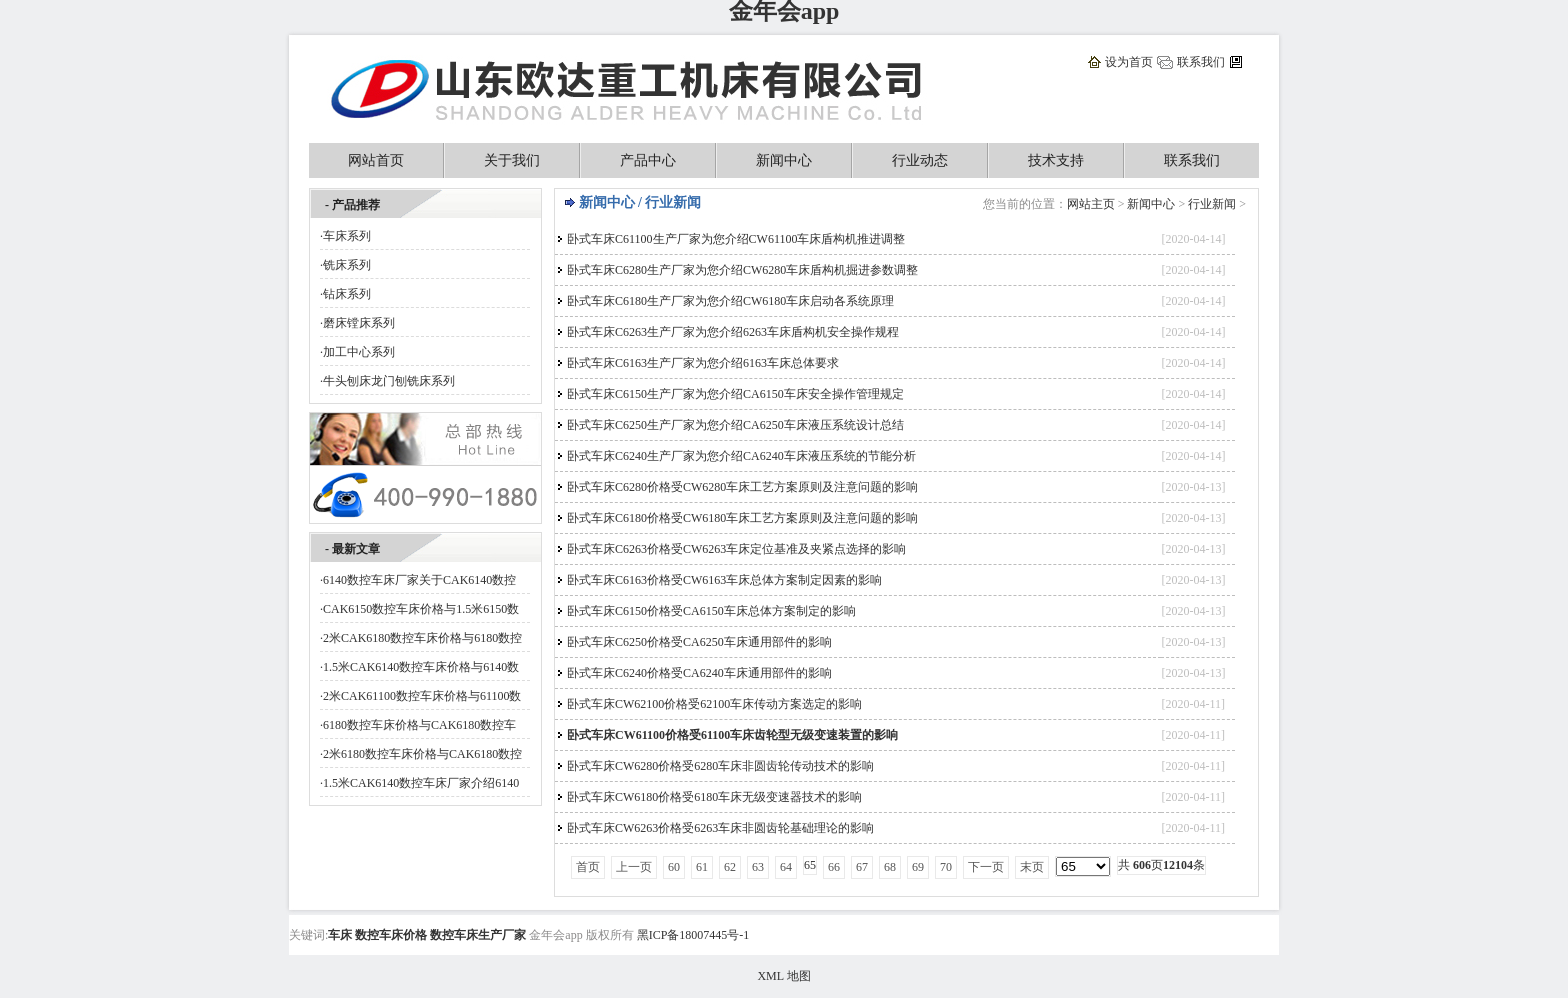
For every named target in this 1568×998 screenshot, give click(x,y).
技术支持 (1056, 160)
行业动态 (920, 160)
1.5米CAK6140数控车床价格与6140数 (421, 667)
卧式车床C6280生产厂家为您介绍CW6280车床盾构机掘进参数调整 (742, 270)
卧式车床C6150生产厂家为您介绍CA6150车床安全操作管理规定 (735, 394)
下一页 (986, 867)
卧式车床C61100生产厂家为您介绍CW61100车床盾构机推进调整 (736, 239)
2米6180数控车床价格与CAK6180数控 (422, 754)
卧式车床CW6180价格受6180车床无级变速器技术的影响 (714, 797)
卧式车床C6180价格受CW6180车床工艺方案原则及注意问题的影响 (742, 518)
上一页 (634, 867)
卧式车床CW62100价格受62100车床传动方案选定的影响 (714, 704)
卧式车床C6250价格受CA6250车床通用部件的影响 (699, 642)
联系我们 (1201, 62)
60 (674, 867)
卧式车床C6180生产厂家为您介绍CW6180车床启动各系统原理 (730, 301)
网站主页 (1091, 204)
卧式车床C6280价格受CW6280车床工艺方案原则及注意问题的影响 (742, 487)
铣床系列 (347, 265)
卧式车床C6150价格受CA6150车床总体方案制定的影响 (711, 611)
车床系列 (347, 236)
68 (890, 867)
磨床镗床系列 (359, 323)
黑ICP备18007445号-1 (693, 935)
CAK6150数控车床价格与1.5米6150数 (421, 609)
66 (834, 867)
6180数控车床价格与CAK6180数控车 (419, 725)
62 (730, 867)
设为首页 (1129, 62)
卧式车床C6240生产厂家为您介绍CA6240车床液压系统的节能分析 (741, 456)
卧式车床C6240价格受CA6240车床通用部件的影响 (699, 673)
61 (702, 867)
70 (946, 867)
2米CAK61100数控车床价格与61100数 (422, 696)
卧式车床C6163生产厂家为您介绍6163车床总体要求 (703, 363)
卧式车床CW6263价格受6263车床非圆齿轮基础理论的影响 (720, 828)
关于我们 (512, 160)
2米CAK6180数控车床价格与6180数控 (422, 638)
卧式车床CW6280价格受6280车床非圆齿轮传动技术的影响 (720, 766)
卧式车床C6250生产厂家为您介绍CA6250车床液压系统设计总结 (735, 425)
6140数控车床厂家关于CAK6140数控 (419, 580)
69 (918, 867)
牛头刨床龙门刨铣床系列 (389, 381)
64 (786, 867)
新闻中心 (784, 160)
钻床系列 (347, 294)
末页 (1032, 867)
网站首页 (376, 160)
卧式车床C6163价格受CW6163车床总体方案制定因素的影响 (724, 580)
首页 (588, 867)
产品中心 (648, 160)
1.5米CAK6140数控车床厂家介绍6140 (421, 783)
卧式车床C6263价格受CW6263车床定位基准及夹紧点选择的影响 (736, 549)
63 (758, 867)
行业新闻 (1212, 204)
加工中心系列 (359, 352)
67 (862, 867)
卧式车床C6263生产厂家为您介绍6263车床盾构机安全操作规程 (733, 332)
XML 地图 (783, 976)
